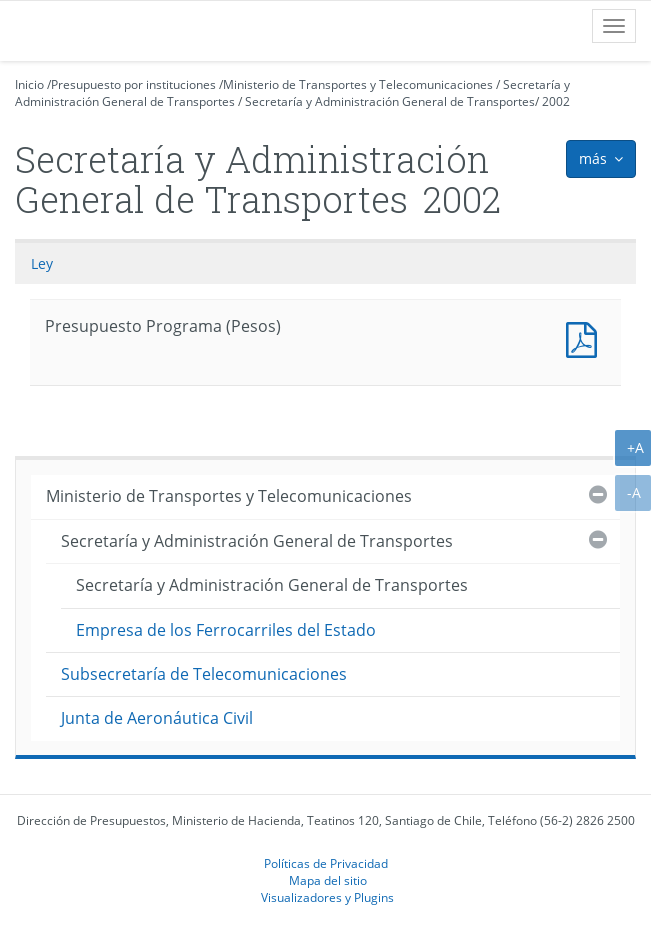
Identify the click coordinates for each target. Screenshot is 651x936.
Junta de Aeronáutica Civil (157, 718)
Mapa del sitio (328, 880)
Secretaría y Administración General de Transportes (390, 101)
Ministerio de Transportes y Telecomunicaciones (358, 84)
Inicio (29, 84)
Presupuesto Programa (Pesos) (586, 337)
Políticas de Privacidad (326, 863)
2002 (556, 101)
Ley (42, 263)
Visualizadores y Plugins (327, 897)
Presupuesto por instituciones (133, 84)
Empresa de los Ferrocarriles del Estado (226, 630)
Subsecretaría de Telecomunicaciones (204, 674)
